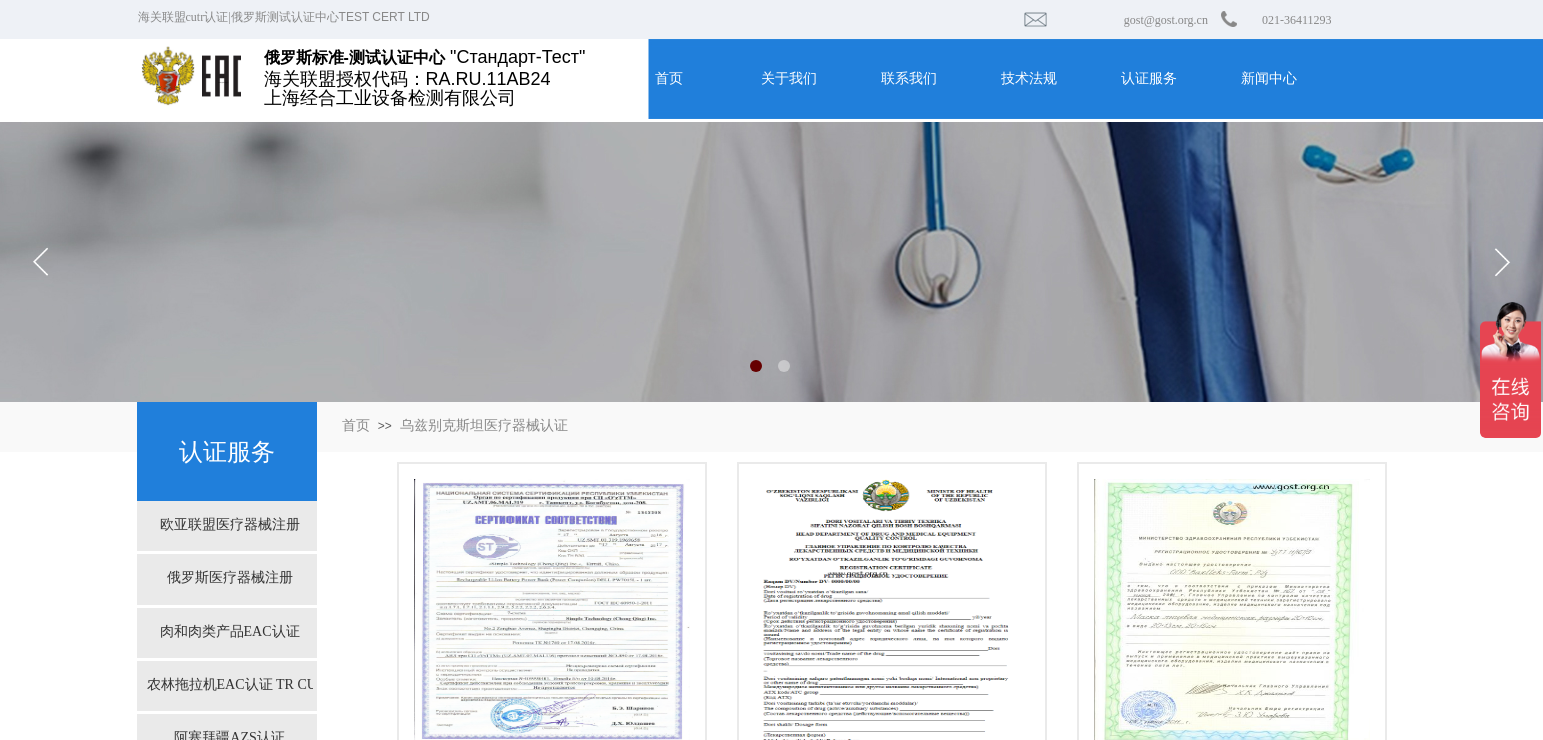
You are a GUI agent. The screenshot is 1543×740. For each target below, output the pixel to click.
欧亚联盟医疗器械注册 (230, 524)
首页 (356, 425)
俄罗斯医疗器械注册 (230, 577)
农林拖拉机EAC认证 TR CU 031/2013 (230, 684)
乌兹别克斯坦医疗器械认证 (484, 425)
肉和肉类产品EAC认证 (230, 631)
